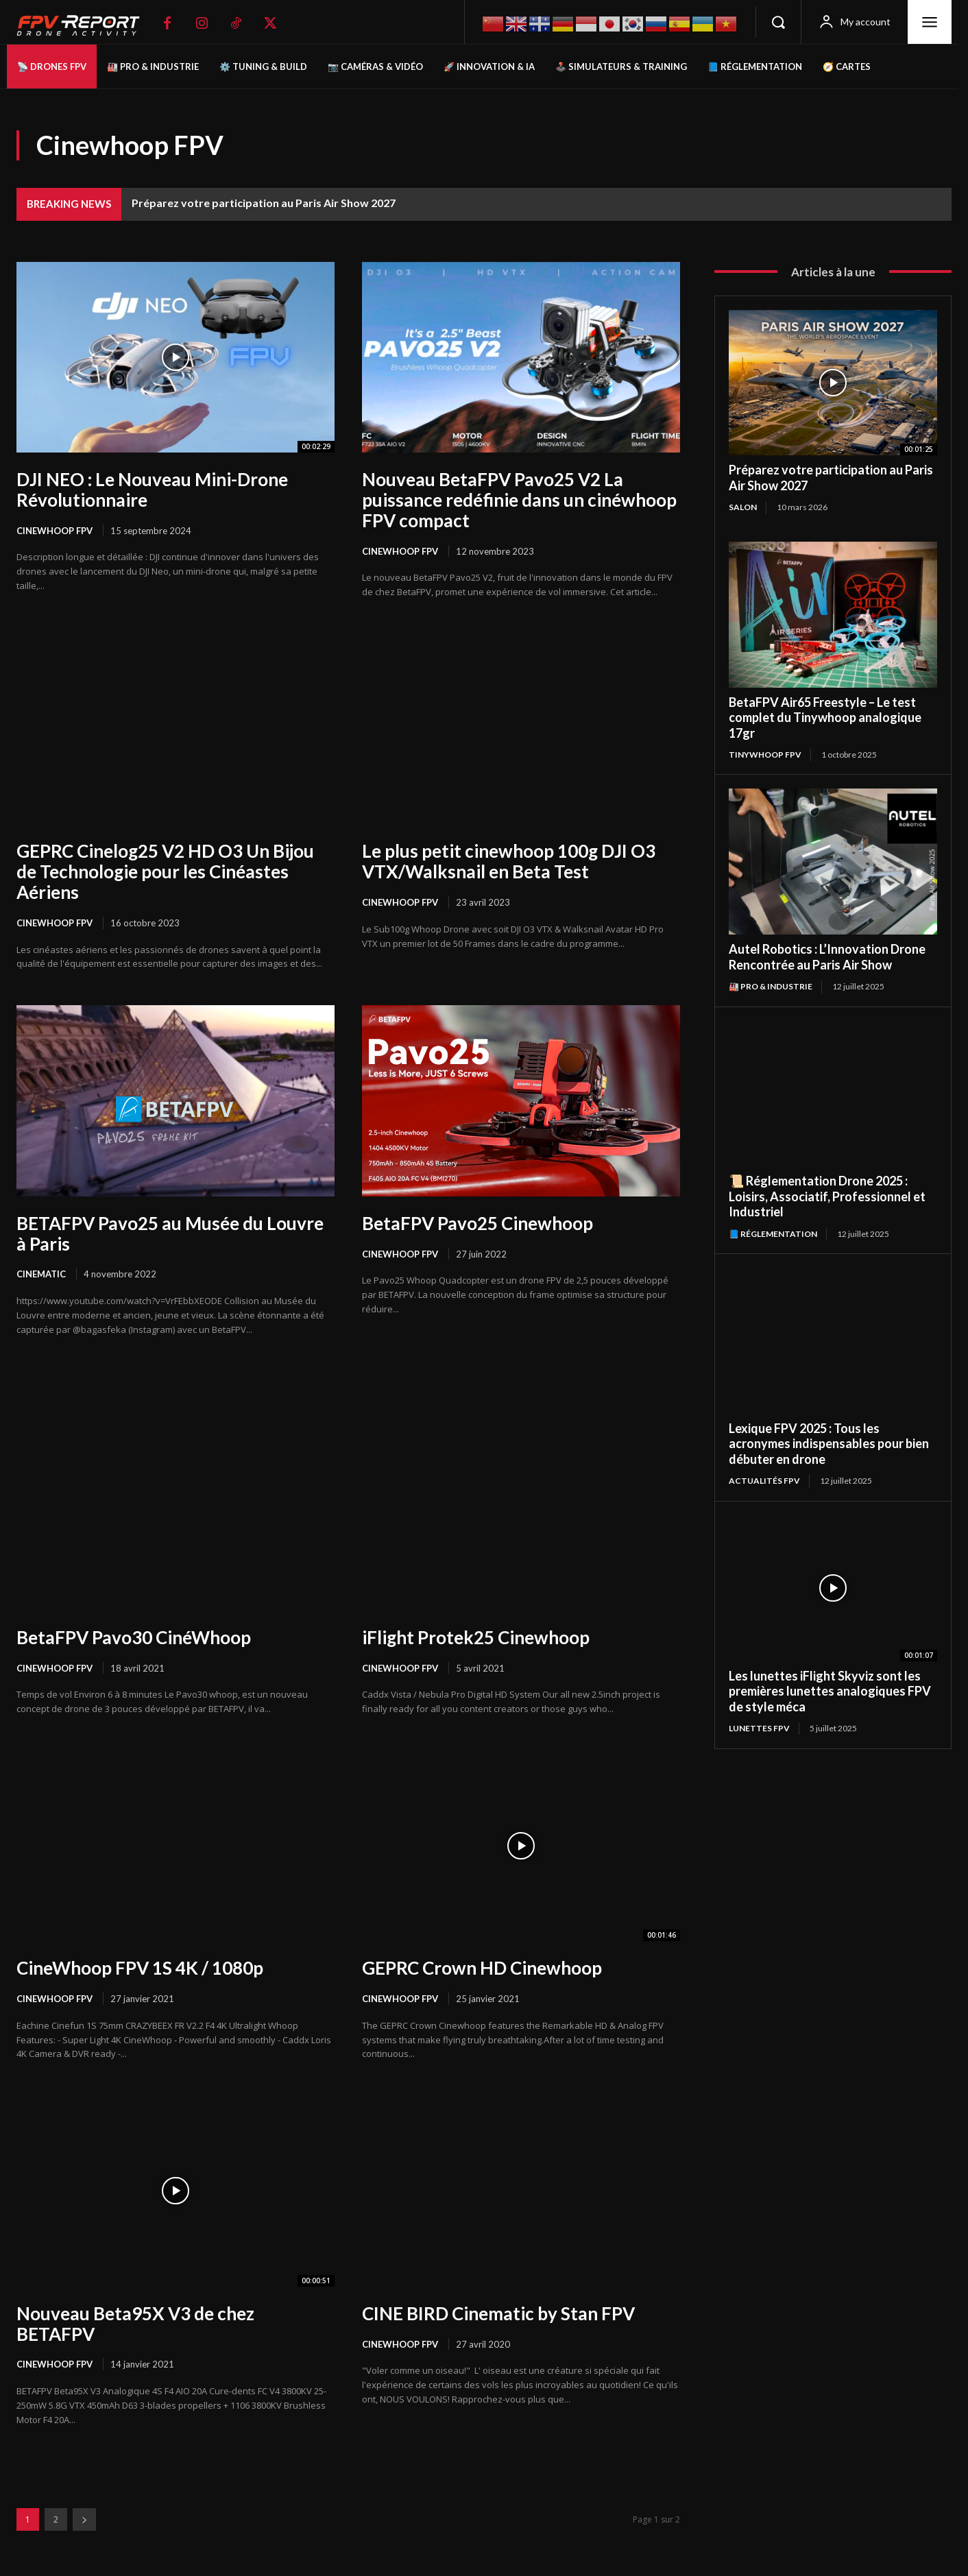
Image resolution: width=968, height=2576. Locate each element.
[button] (778, 22)
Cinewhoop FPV (54, 530)
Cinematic (41, 1273)
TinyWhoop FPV (765, 754)
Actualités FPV (764, 1481)
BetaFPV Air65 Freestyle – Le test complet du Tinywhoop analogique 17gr (825, 718)
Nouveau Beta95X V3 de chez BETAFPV (135, 2323)
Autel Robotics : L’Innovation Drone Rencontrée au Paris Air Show (827, 956)
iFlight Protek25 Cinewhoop (476, 1637)
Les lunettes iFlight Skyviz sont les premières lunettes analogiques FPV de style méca (830, 1691)
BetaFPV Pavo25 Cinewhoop (477, 1223)
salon (743, 507)
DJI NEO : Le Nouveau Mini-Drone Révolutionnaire (152, 489)
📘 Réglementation (773, 1234)
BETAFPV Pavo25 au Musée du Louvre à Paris (170, 1233)
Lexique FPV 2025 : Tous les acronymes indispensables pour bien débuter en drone (829, 1444)
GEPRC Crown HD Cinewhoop (482, 1968)
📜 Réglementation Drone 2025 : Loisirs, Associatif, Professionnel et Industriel (827, 1196)
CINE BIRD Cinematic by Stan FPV (498, 2313)
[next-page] (84, 2519)
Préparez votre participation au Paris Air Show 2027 (264, 202)
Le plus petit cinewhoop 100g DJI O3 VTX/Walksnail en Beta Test (508, 861)
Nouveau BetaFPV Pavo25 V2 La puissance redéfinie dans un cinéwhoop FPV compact (519, 499)
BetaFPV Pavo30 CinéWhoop (133, 1637)
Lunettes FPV (759, 1728)
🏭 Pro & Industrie (770, 986)
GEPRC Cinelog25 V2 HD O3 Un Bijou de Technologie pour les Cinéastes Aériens (165, 871)
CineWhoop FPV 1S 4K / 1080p (139, 1968)
